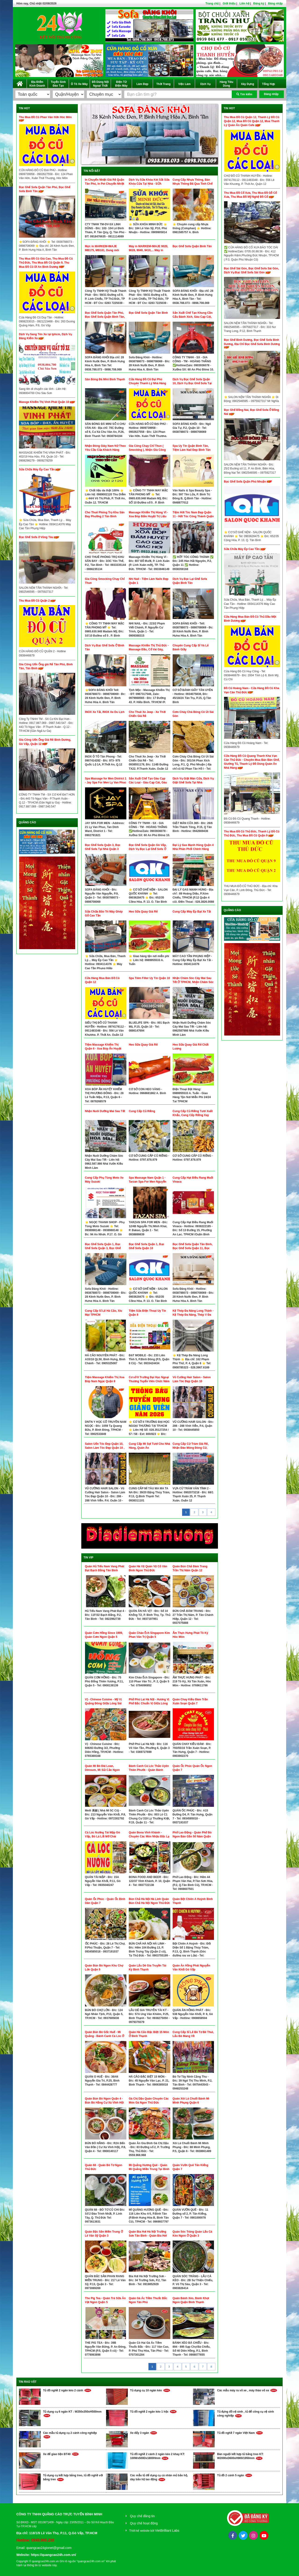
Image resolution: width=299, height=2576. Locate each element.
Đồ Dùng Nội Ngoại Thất (100, 83)
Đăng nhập (275, 3)
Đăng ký (258, 3)
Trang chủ (212, 3)
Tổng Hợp (268, 84)
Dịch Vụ (205, 84)
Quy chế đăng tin (142, 2516)
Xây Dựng (247, 84)
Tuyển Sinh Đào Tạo (58, 83)
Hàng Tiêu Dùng (226, 83)
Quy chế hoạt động (144, 2523)
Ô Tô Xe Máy (79, 84)
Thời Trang (163, 84)
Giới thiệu (229, 3)
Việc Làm (184, 84)
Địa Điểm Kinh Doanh (37, 83)
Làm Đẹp (142, 84)
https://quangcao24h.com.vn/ (53, 2555)
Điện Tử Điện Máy (121, 83)
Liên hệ (244, 3)
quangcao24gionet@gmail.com (48, 2548)
